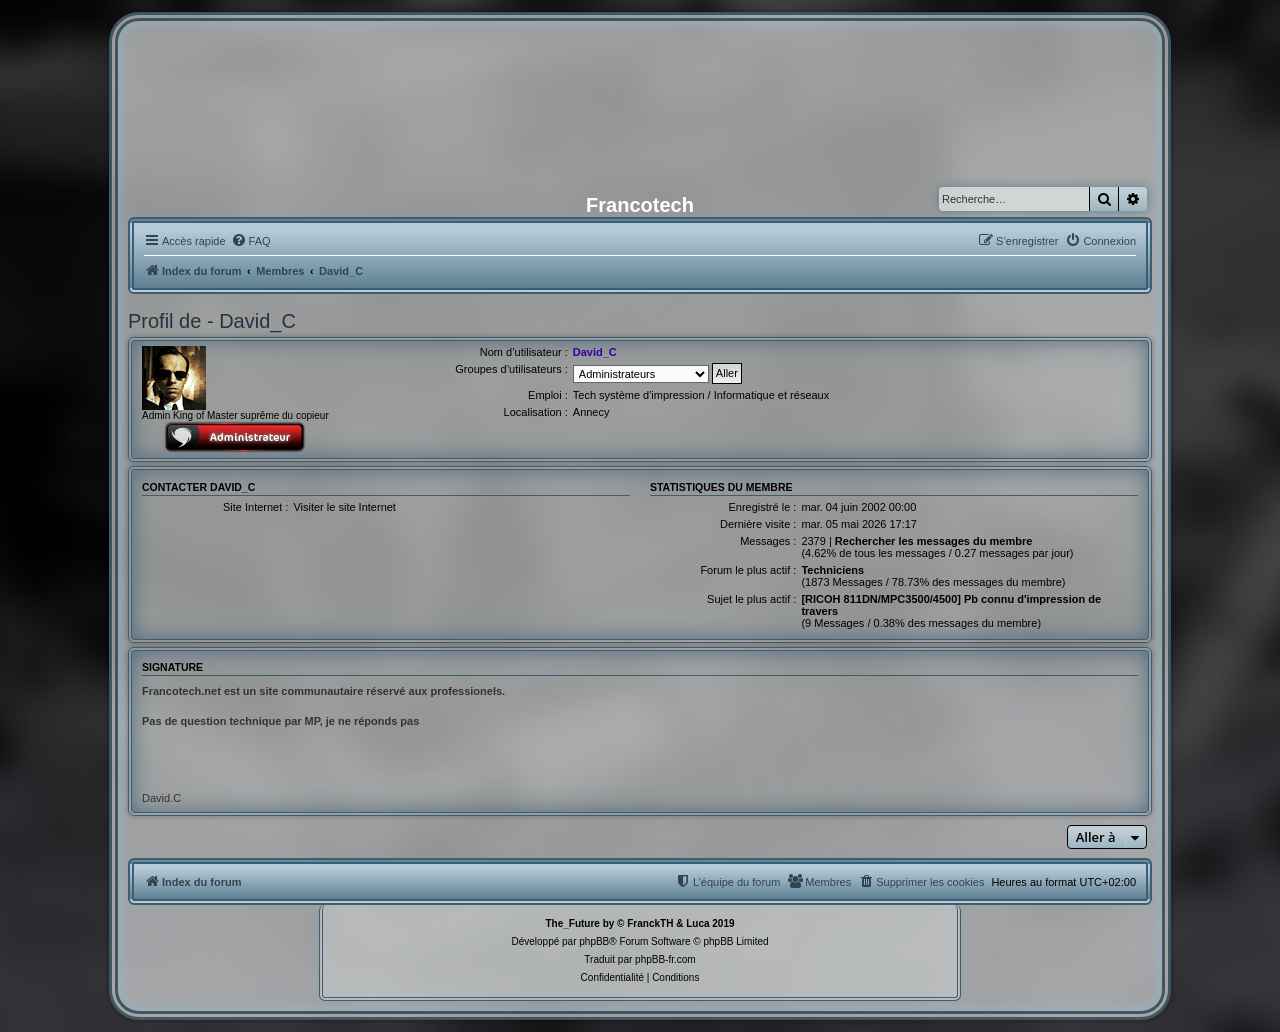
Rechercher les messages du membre (934, 541)
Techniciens (832, 570)
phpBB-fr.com (665, 959)
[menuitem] (251, 241)
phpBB (594, 941)
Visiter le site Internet (344, 507)
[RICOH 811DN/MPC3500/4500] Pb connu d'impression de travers (951, 605)
